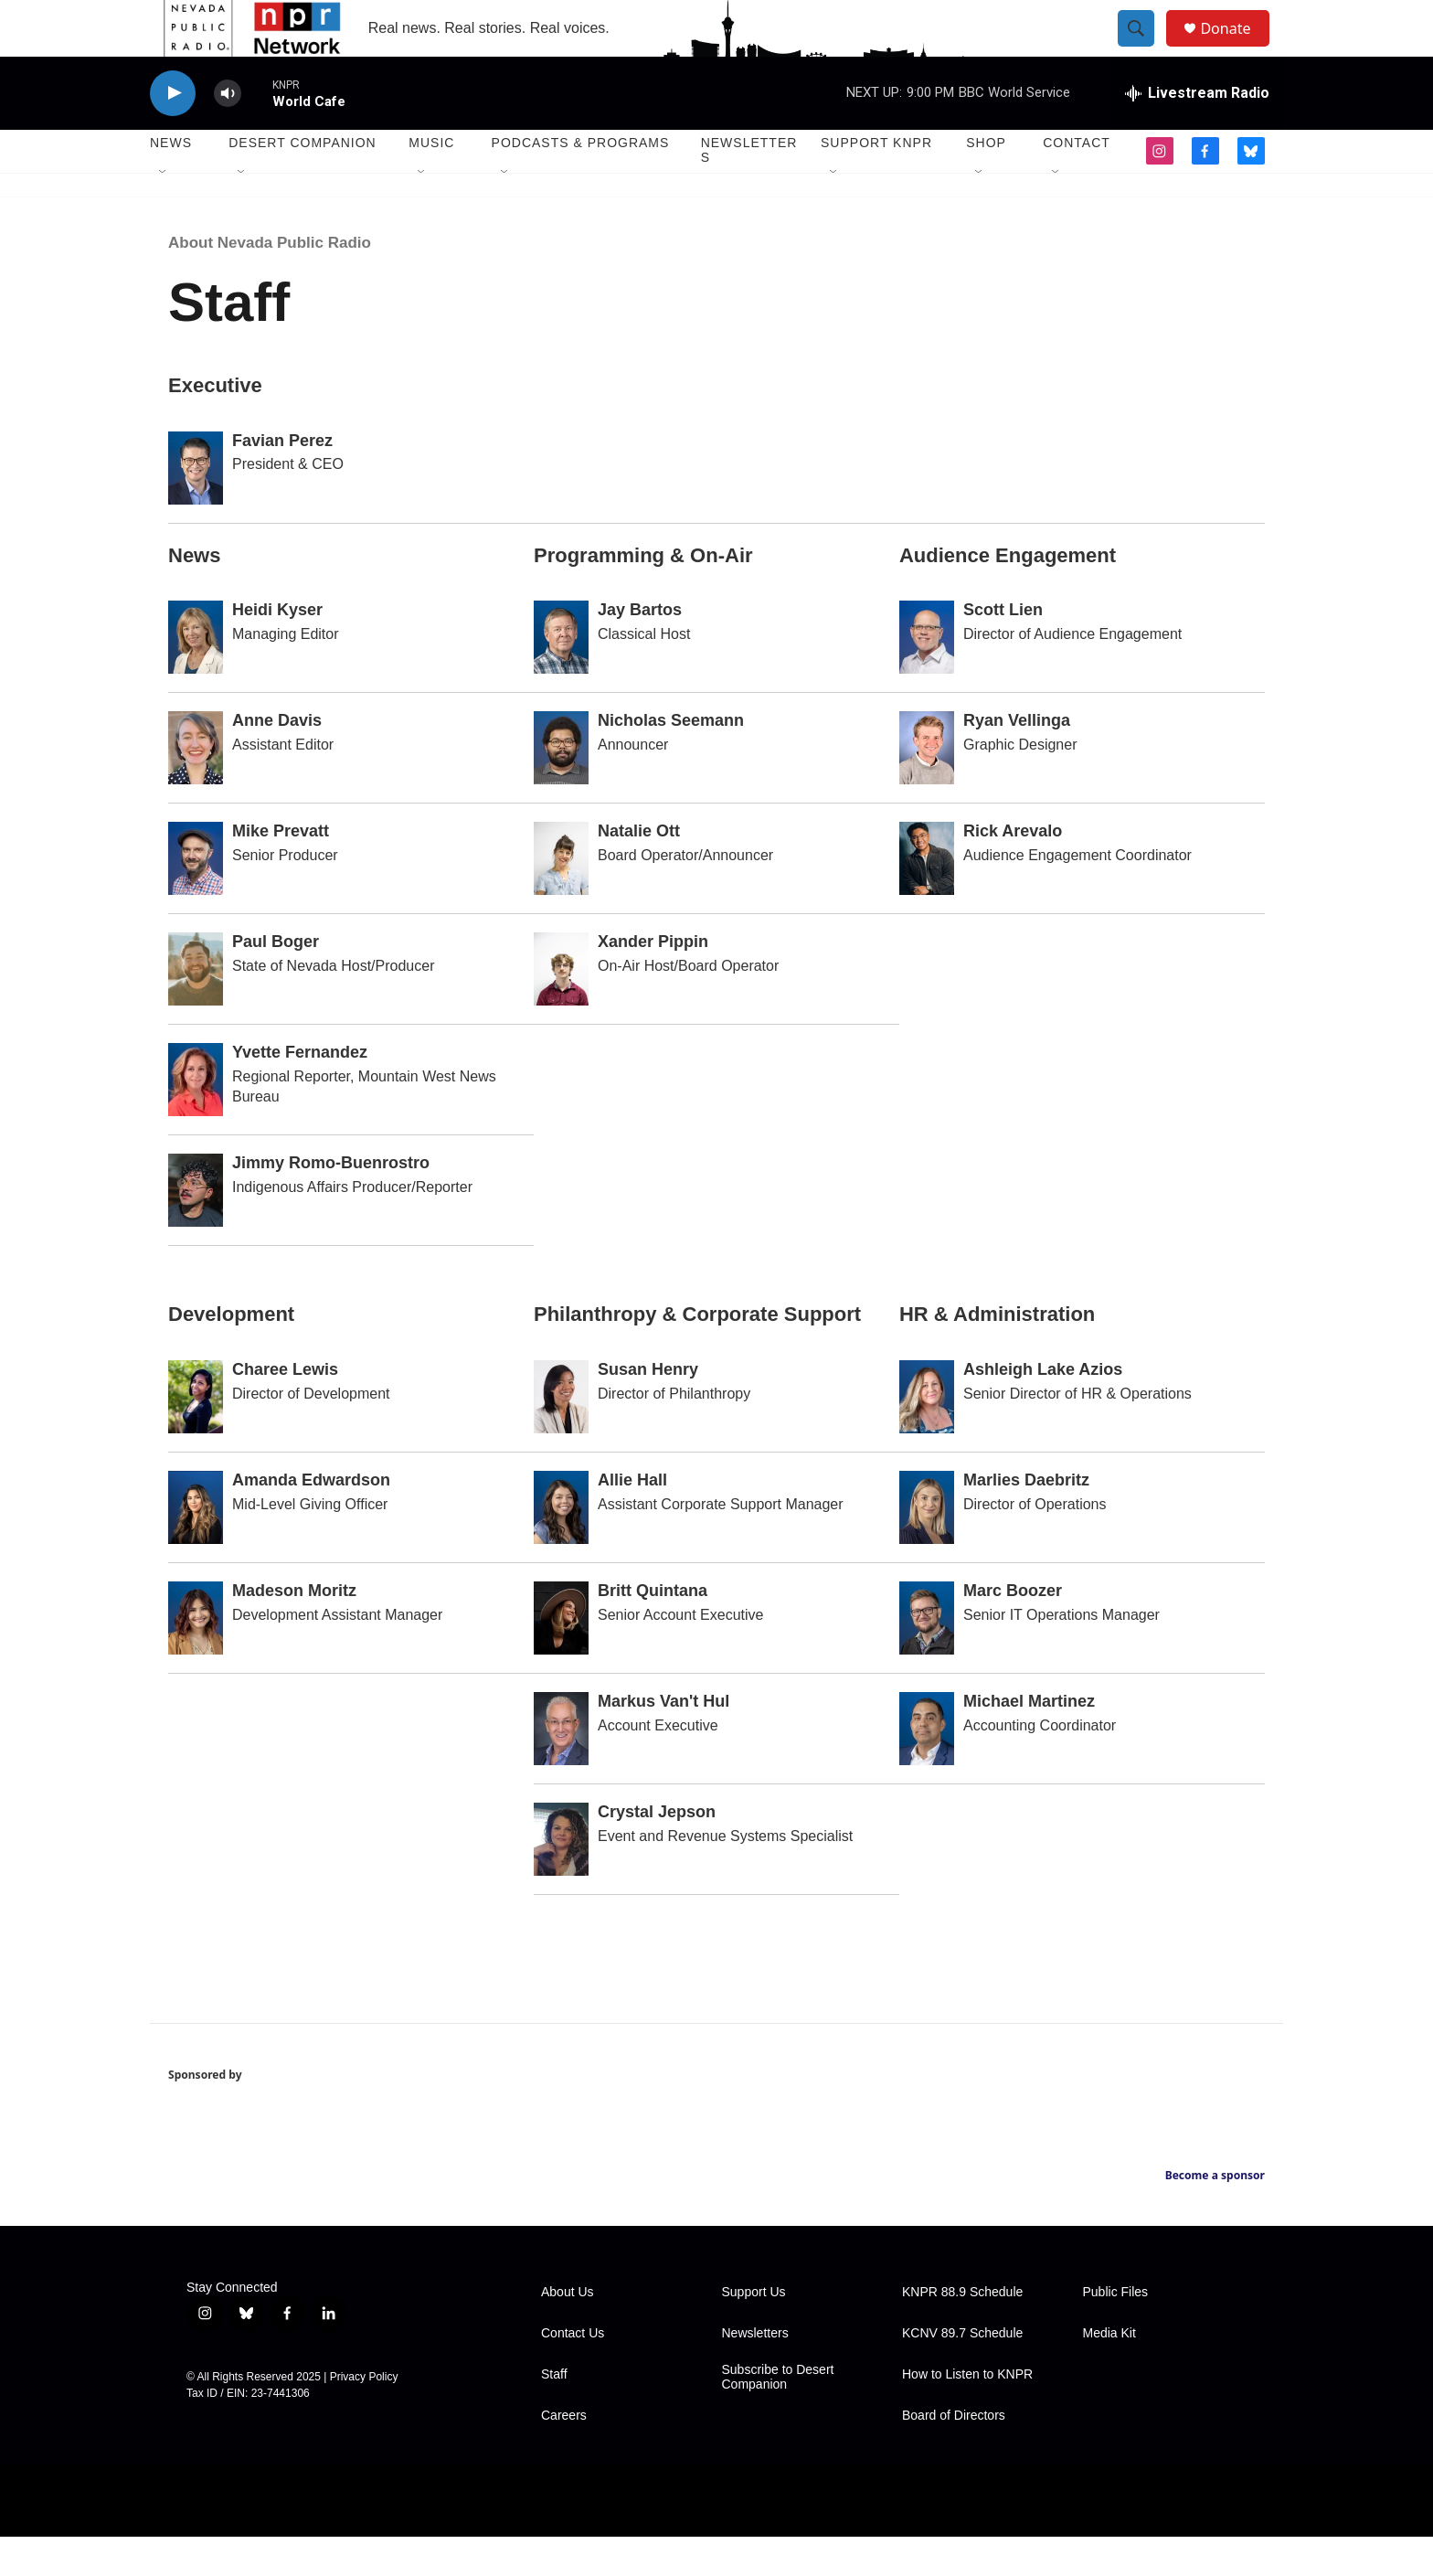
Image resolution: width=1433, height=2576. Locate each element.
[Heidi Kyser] (195, 677)
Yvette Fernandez (299, 1092)
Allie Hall (632, 1520)
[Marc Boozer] (926, 1658)
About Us (567, 2331)
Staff (554, 2414)
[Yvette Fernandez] (195, 1119)
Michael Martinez (1029, 1741)
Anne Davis (277, 760)
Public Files (1116, 2331)
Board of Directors (953, 2455)
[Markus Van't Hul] (561, 1768)
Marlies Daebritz (1026, 1520)
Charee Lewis (285, 1409)
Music (431, 183)
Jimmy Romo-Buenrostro (331, 1203)
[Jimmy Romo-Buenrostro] (195, 1230)
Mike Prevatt (280, 871)
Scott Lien (1003, 650)
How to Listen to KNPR (967, 2414)
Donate (1236, 48)
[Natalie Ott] (561, 898)
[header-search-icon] (1144, 48)
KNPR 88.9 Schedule (962, 2331)
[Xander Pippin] (561, 1009)
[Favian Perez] (195, 507)
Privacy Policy (364, 2416)
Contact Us (572, 2372)
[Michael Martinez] (926, 1768)
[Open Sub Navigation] (163, 212)
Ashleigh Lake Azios (1042, 1409)
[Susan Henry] (561, 1437)
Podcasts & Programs (581, 183)
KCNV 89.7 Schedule (962, 2372)
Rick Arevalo (1012, 871)
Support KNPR (876, 183)
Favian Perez (282, 480)
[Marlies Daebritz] (926, 1547)
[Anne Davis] (195, 788)
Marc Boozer (1012, 1631)
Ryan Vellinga (1016, 760)
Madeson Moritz (294, 1631)
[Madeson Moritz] (195, 1658)
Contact (1076, 183)
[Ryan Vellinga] (926, 788)
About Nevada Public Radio (269, 282)
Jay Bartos (640, 650)
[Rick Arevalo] (926, 898)
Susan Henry (648, 1409)
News (171, 183)
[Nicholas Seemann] (561, 788)
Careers (564, 2455)
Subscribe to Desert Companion (778, 2416)
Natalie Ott (639, 871)
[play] (172, 133)
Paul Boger (275, 982)
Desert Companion (302, 183)
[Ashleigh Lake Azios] (926, 1437)
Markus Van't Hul (663, 1741)
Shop (986, 183)
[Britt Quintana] (561, 1658)
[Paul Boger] (195, 1009)
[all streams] (1197, 132)
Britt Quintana (652, 1631)
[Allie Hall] (561, 1547)
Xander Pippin (653, 982)
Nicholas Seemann (671, 760)
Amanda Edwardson (311, 1520)
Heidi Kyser (277, 650)
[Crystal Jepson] (561, 1879)
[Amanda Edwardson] (195, 1547)
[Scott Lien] (926, 677)
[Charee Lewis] (195, 1437)
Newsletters (749, 190)
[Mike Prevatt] (195, 898)
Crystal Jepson (657, 1852)
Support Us (754, 2331)
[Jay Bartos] (561, 677)
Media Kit (1109, 2372)
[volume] (227, 133)
